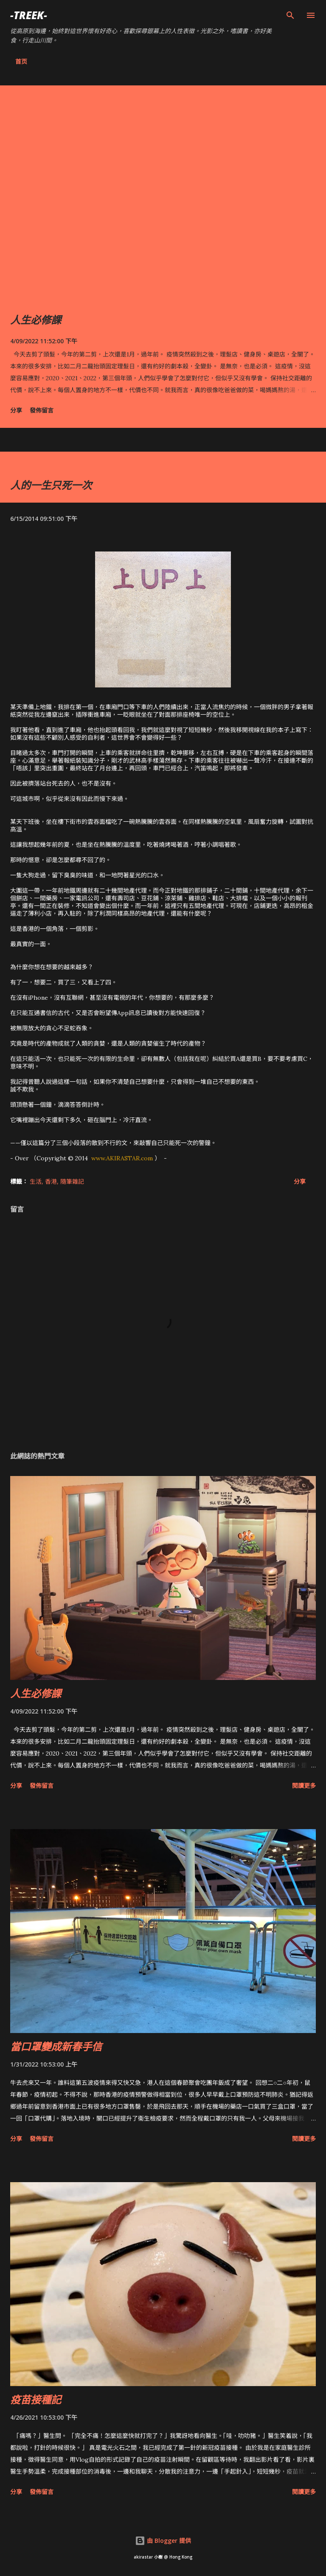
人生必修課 (35, 320)
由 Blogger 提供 (163, 2540)
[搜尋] (290, 15)
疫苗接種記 (35, 2399)
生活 (36, 1181)
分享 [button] (16, 410)
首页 (21, 61)
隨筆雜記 (72, 1181)
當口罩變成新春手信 (56, 2046)
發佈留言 (41, 410)
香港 (51, 1181)
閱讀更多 (304, 1785)
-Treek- (28, 15)
